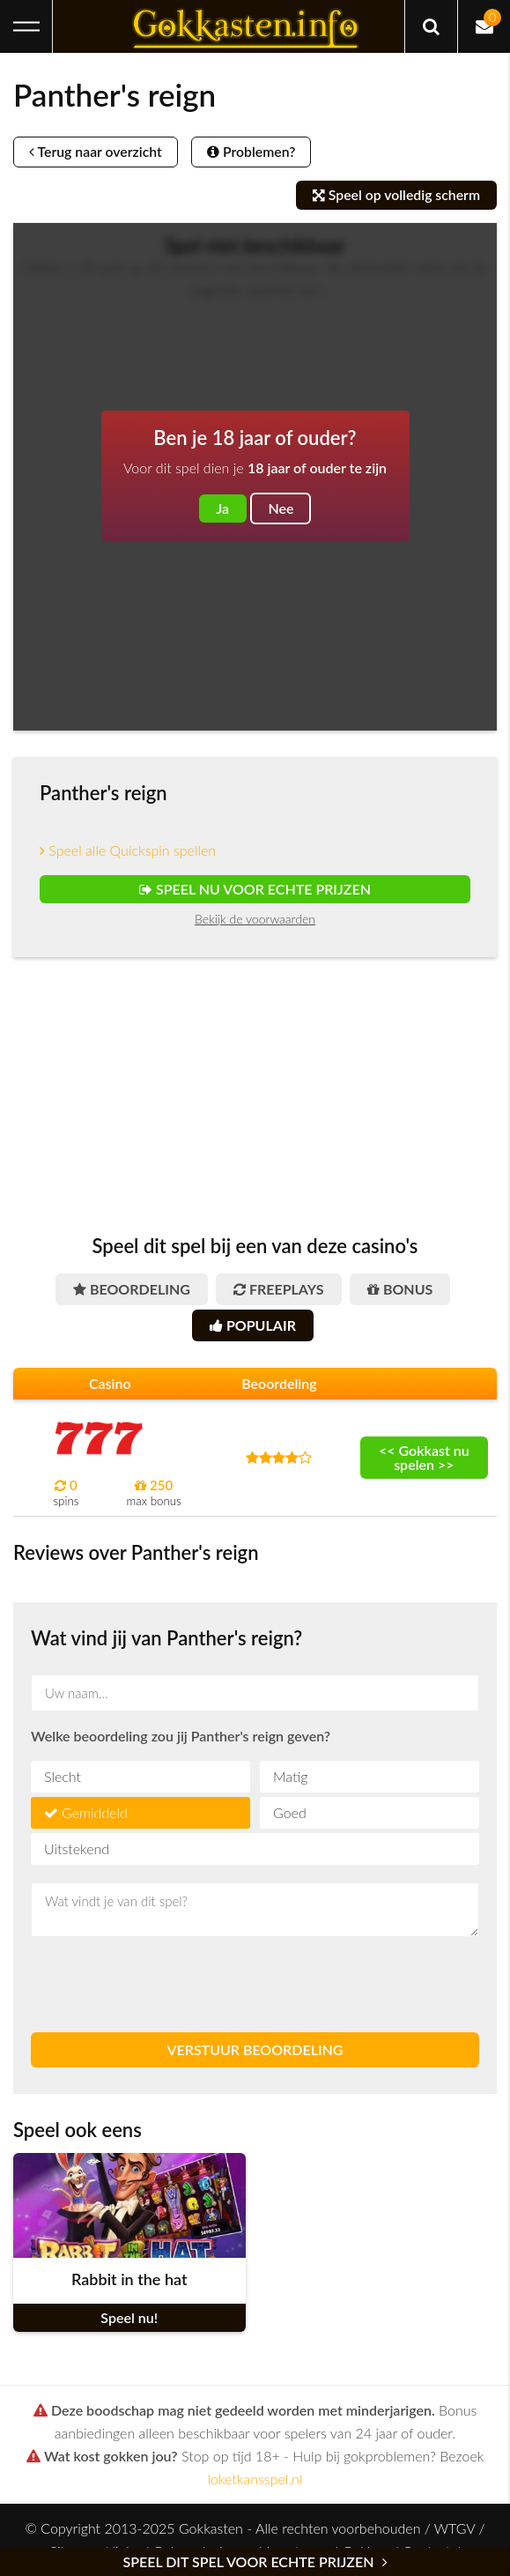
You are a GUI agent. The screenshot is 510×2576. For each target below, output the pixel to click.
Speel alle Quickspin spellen (128, 850)
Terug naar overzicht (98, 152)
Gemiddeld (95, 1812)
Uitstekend (76, 1848)
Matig (290, 1776)
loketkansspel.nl (255, 2478)
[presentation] (165, 1984)
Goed (290, 1812)
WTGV (454, 2528)
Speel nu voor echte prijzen (255, 888)
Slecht (62, 1776)
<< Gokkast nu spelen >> (424, 1457)
